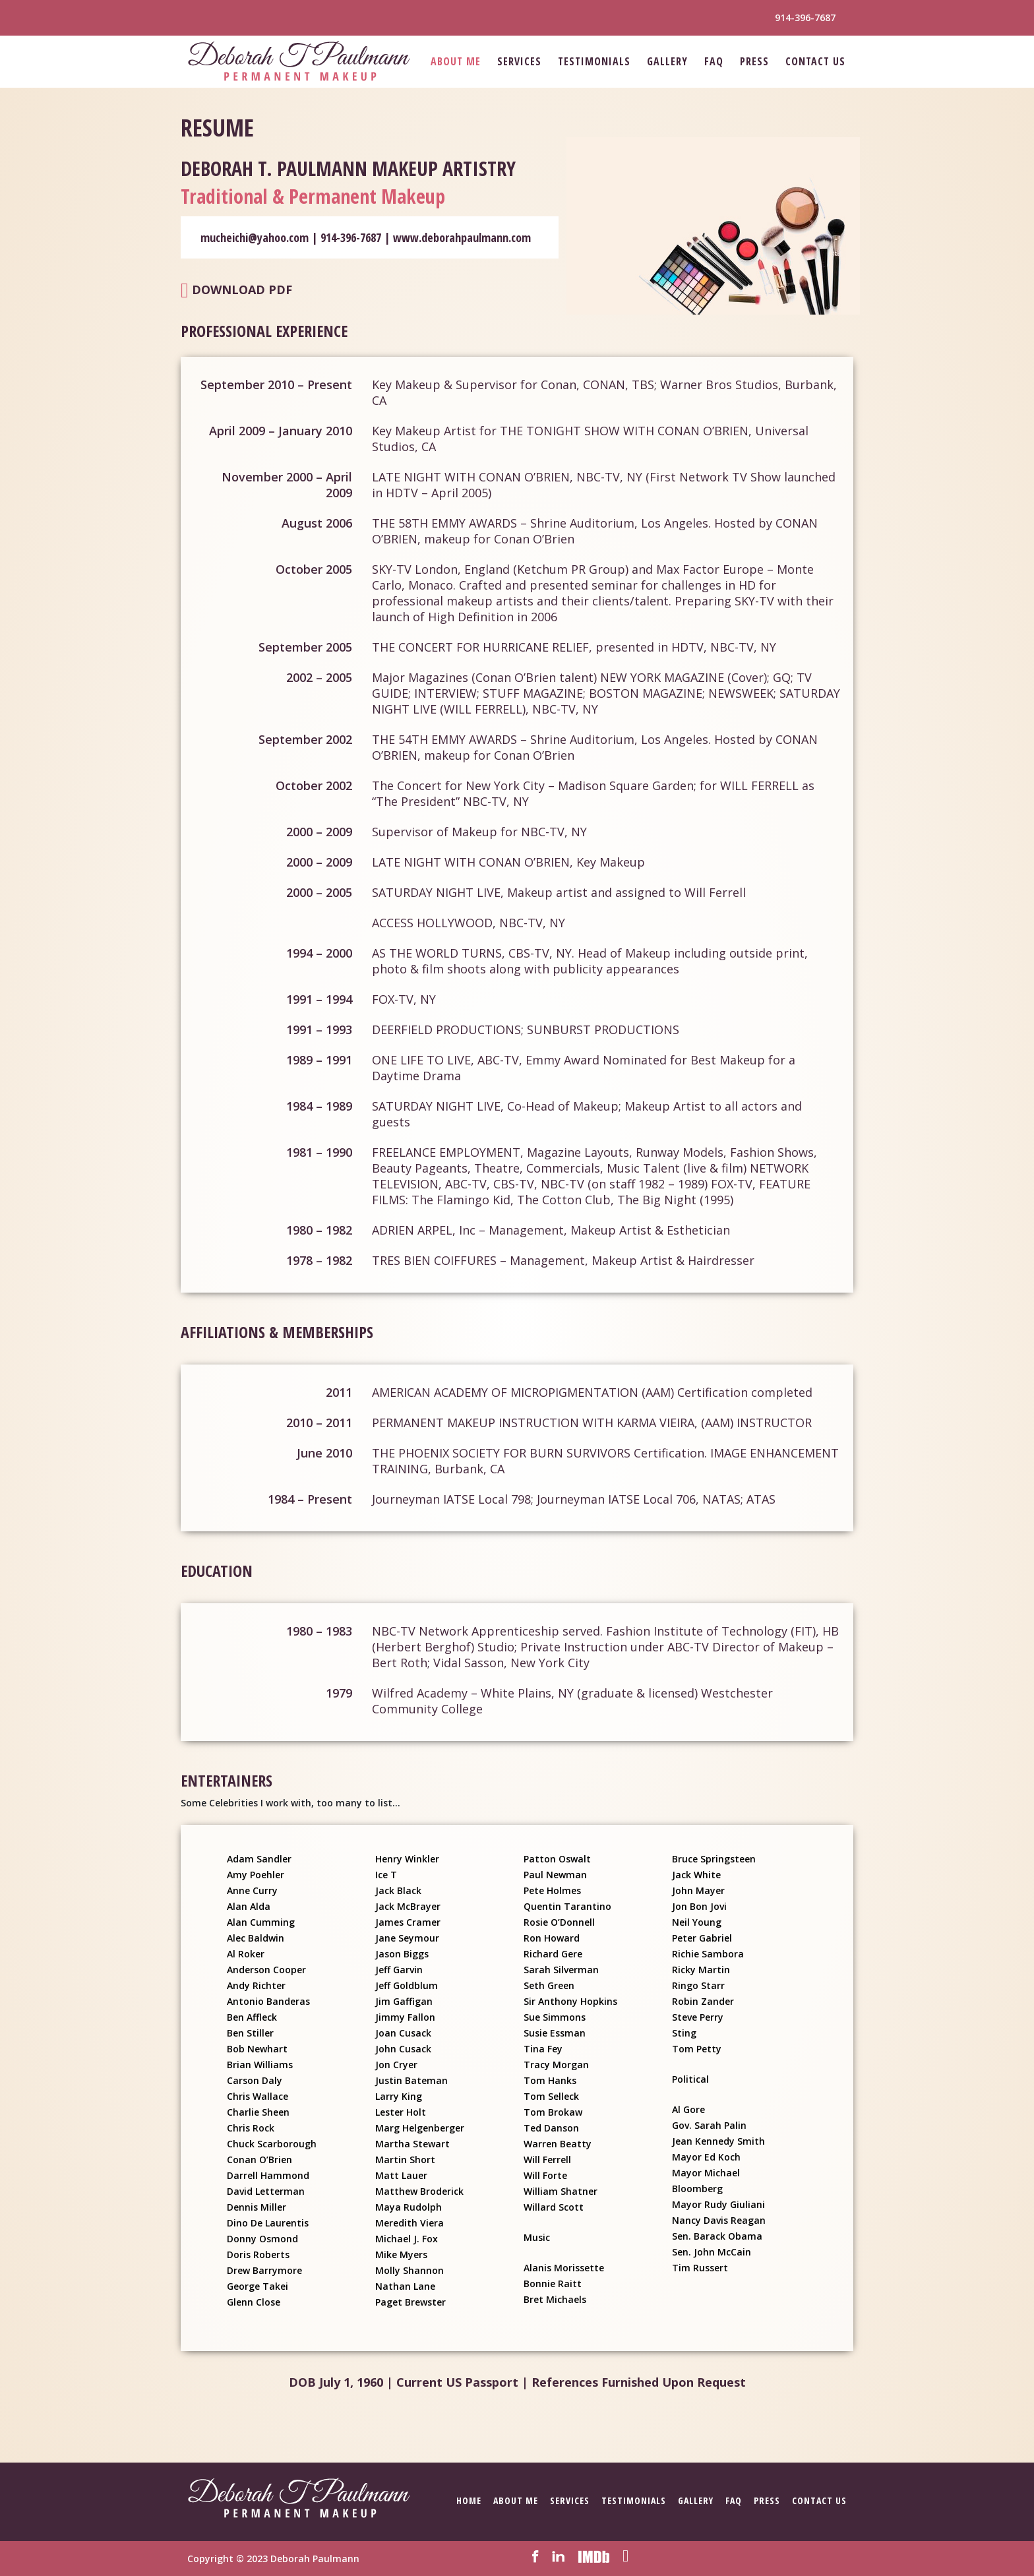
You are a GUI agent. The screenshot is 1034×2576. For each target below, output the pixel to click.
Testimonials (594, 61)
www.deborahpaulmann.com (462, 237)
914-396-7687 (805, 17)
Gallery (667, 61)
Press (754, 61)
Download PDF (236, 289)
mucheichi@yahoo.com (254, 237)
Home (468, 2500)
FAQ (713, 61)
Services (519, 61)
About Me (456, 61)
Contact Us (815, 61)
